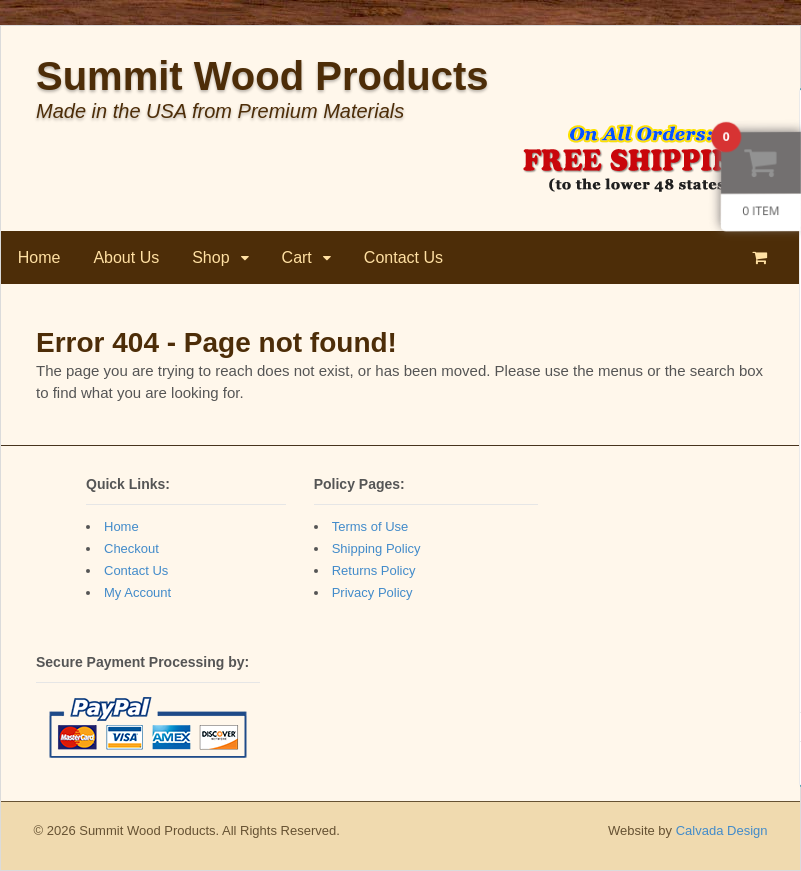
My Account (137, 592)
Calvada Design (722, 830)
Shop (211, 257)
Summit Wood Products (262, 76)
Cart (297, 257)
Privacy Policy (372, 592)
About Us (127, 257)
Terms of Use (370, 526)
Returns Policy (374, 570)
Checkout (131, 548)
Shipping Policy (376, 548)
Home (39, 257)
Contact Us (403, 257)
